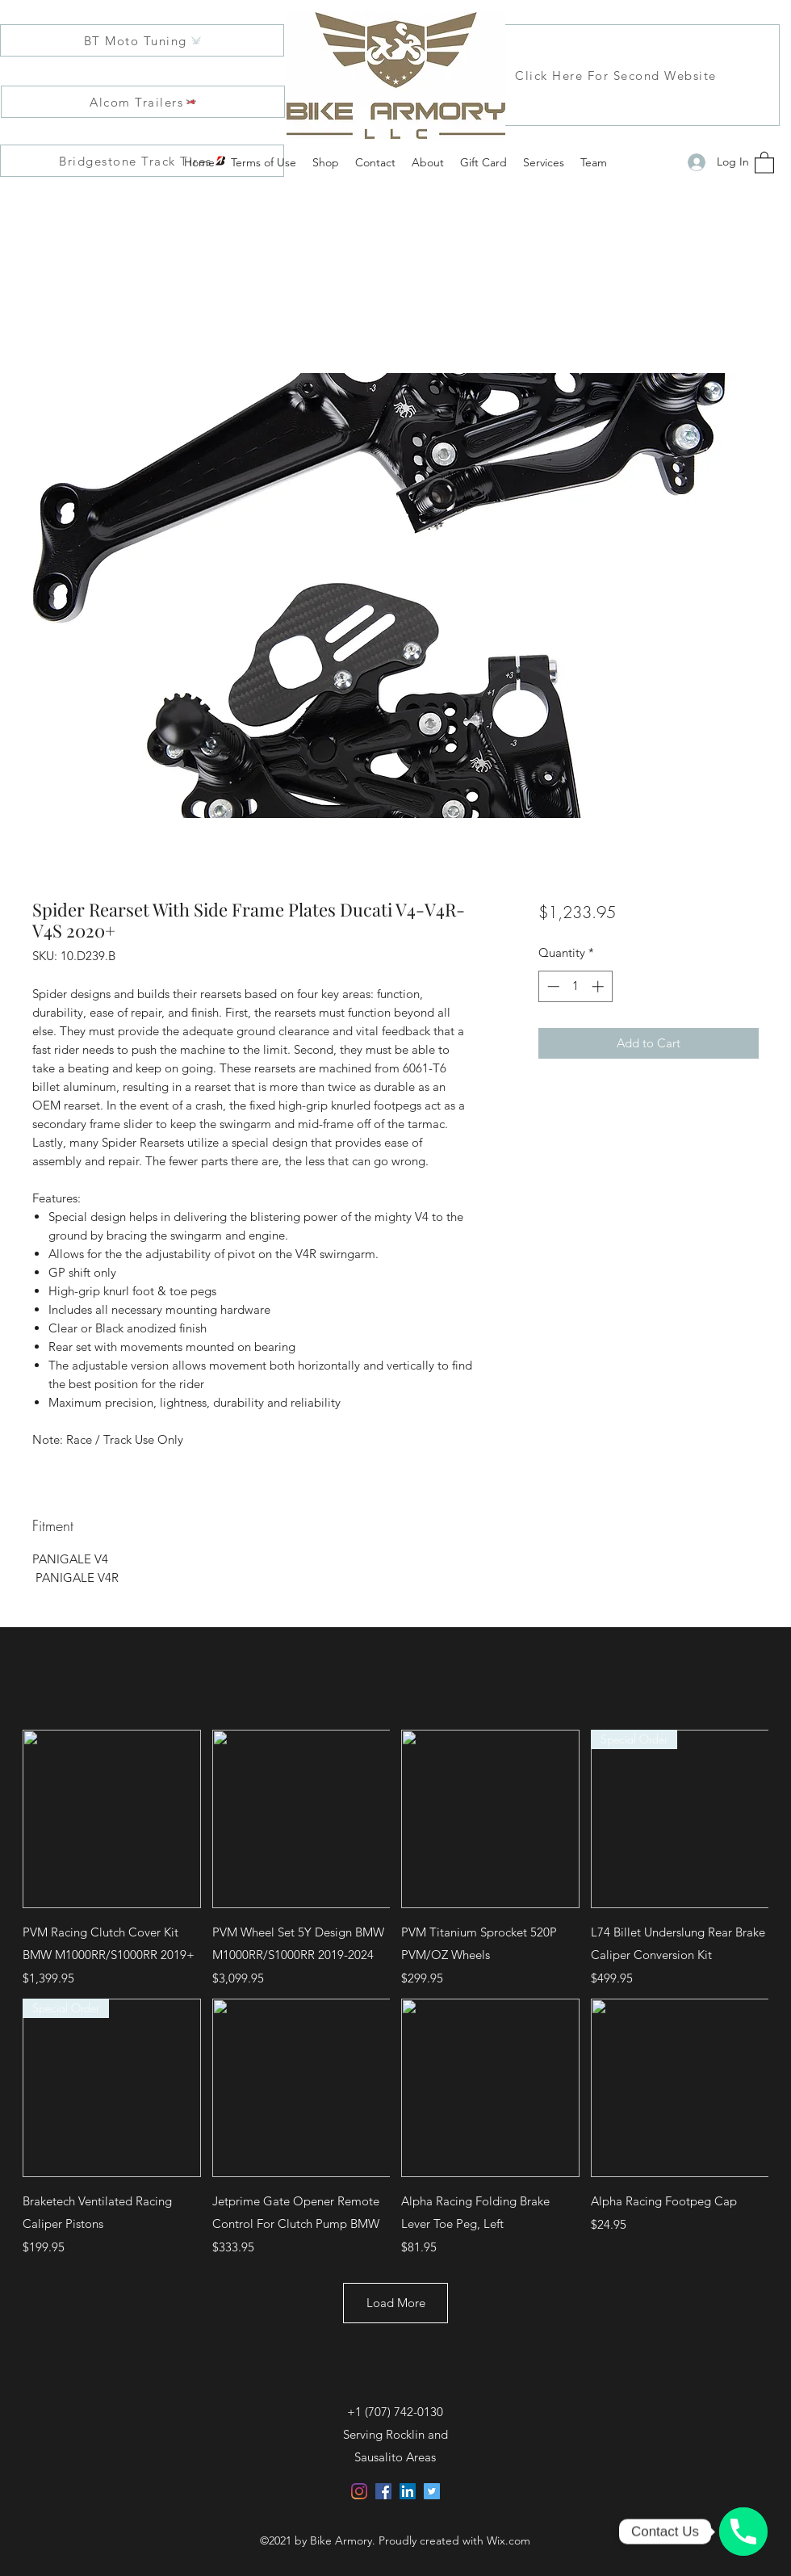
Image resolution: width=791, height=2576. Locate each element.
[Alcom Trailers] (143, 102)
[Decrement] (552, 986)
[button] (764, 162)
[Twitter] (432, 2491)
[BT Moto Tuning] (142, 40)
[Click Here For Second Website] (617, 75)
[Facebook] (383, 2491)
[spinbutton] (575, 986)
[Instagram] (359, 2491)
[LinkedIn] (408, 2491)
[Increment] (599, 986)
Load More (395, 2302)
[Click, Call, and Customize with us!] (743, 2531)
